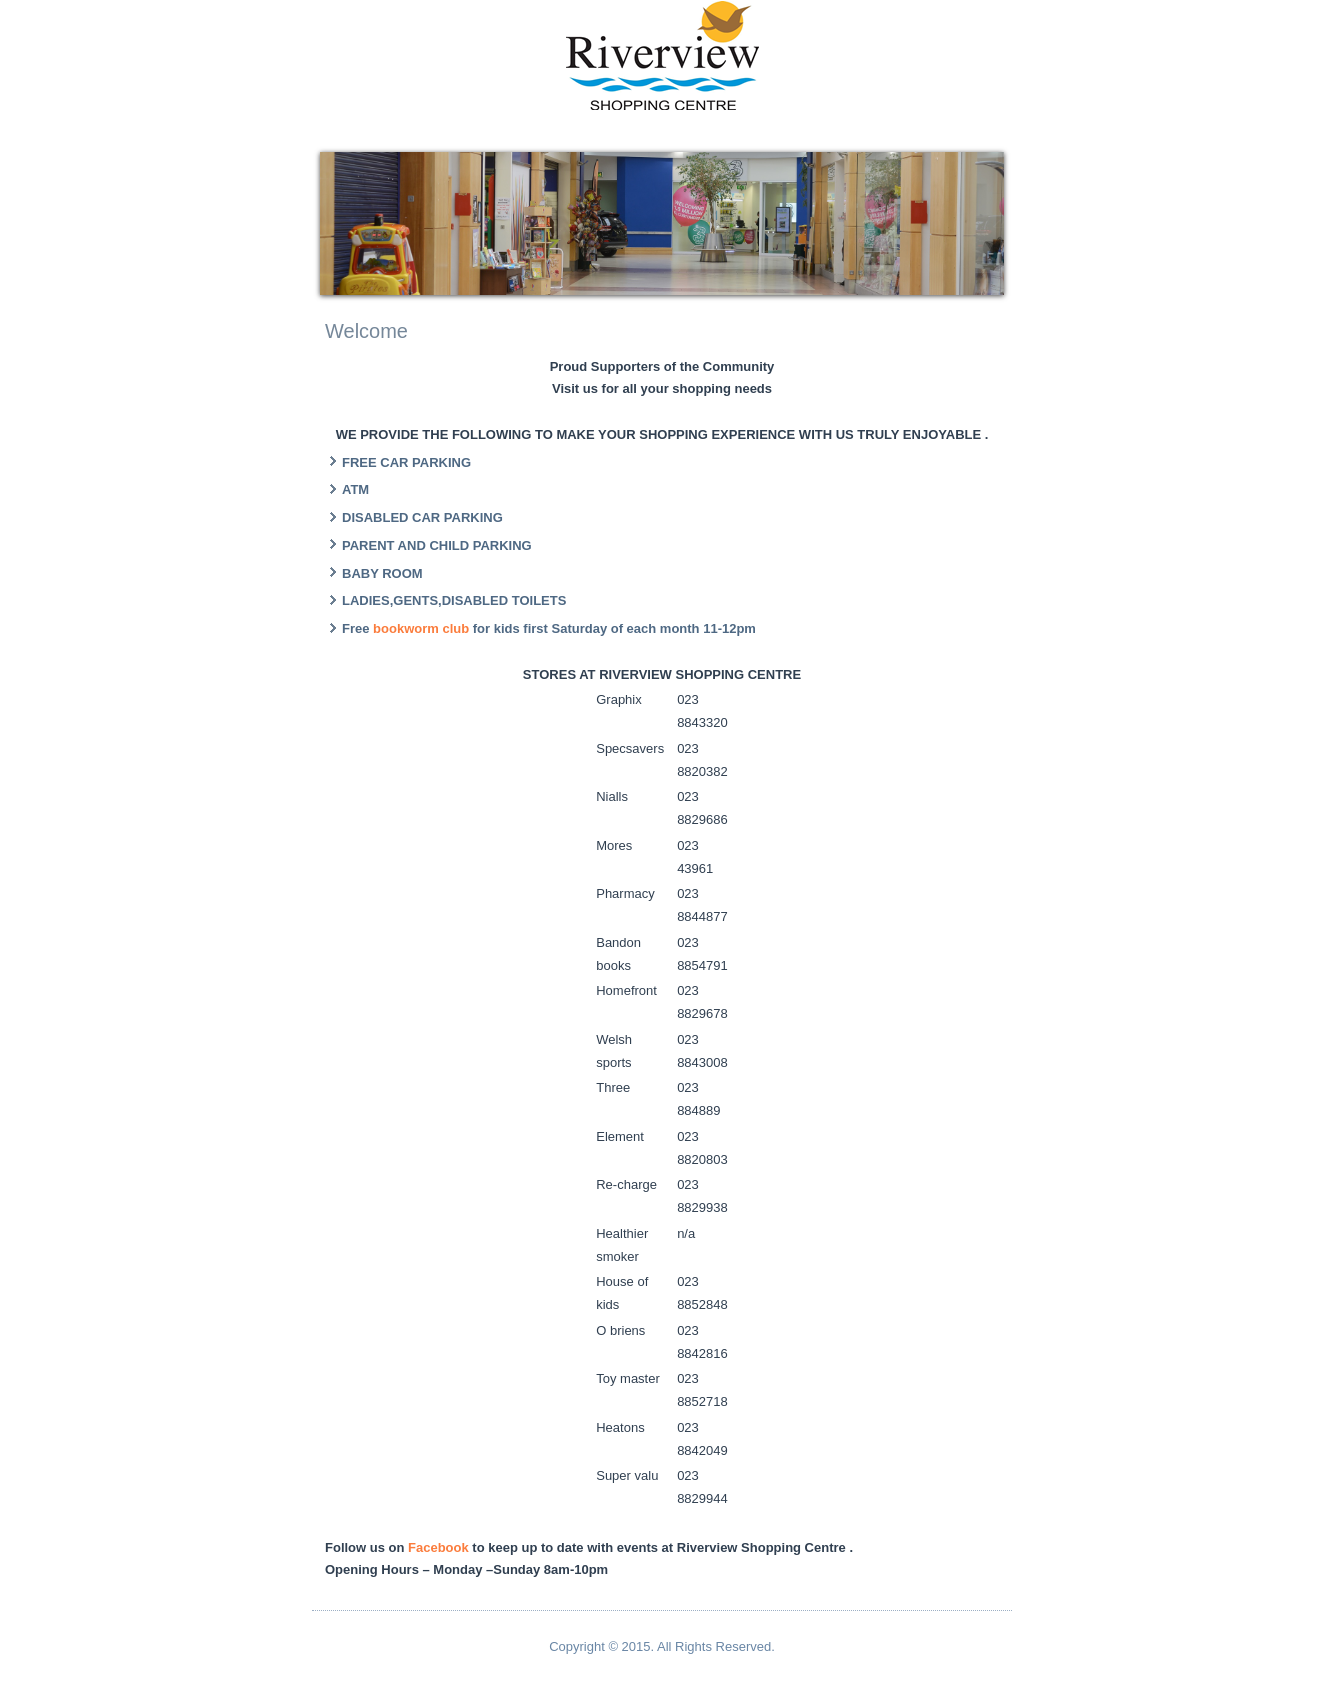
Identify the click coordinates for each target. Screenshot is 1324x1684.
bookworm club (423, 628)
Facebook (438, 1547)
